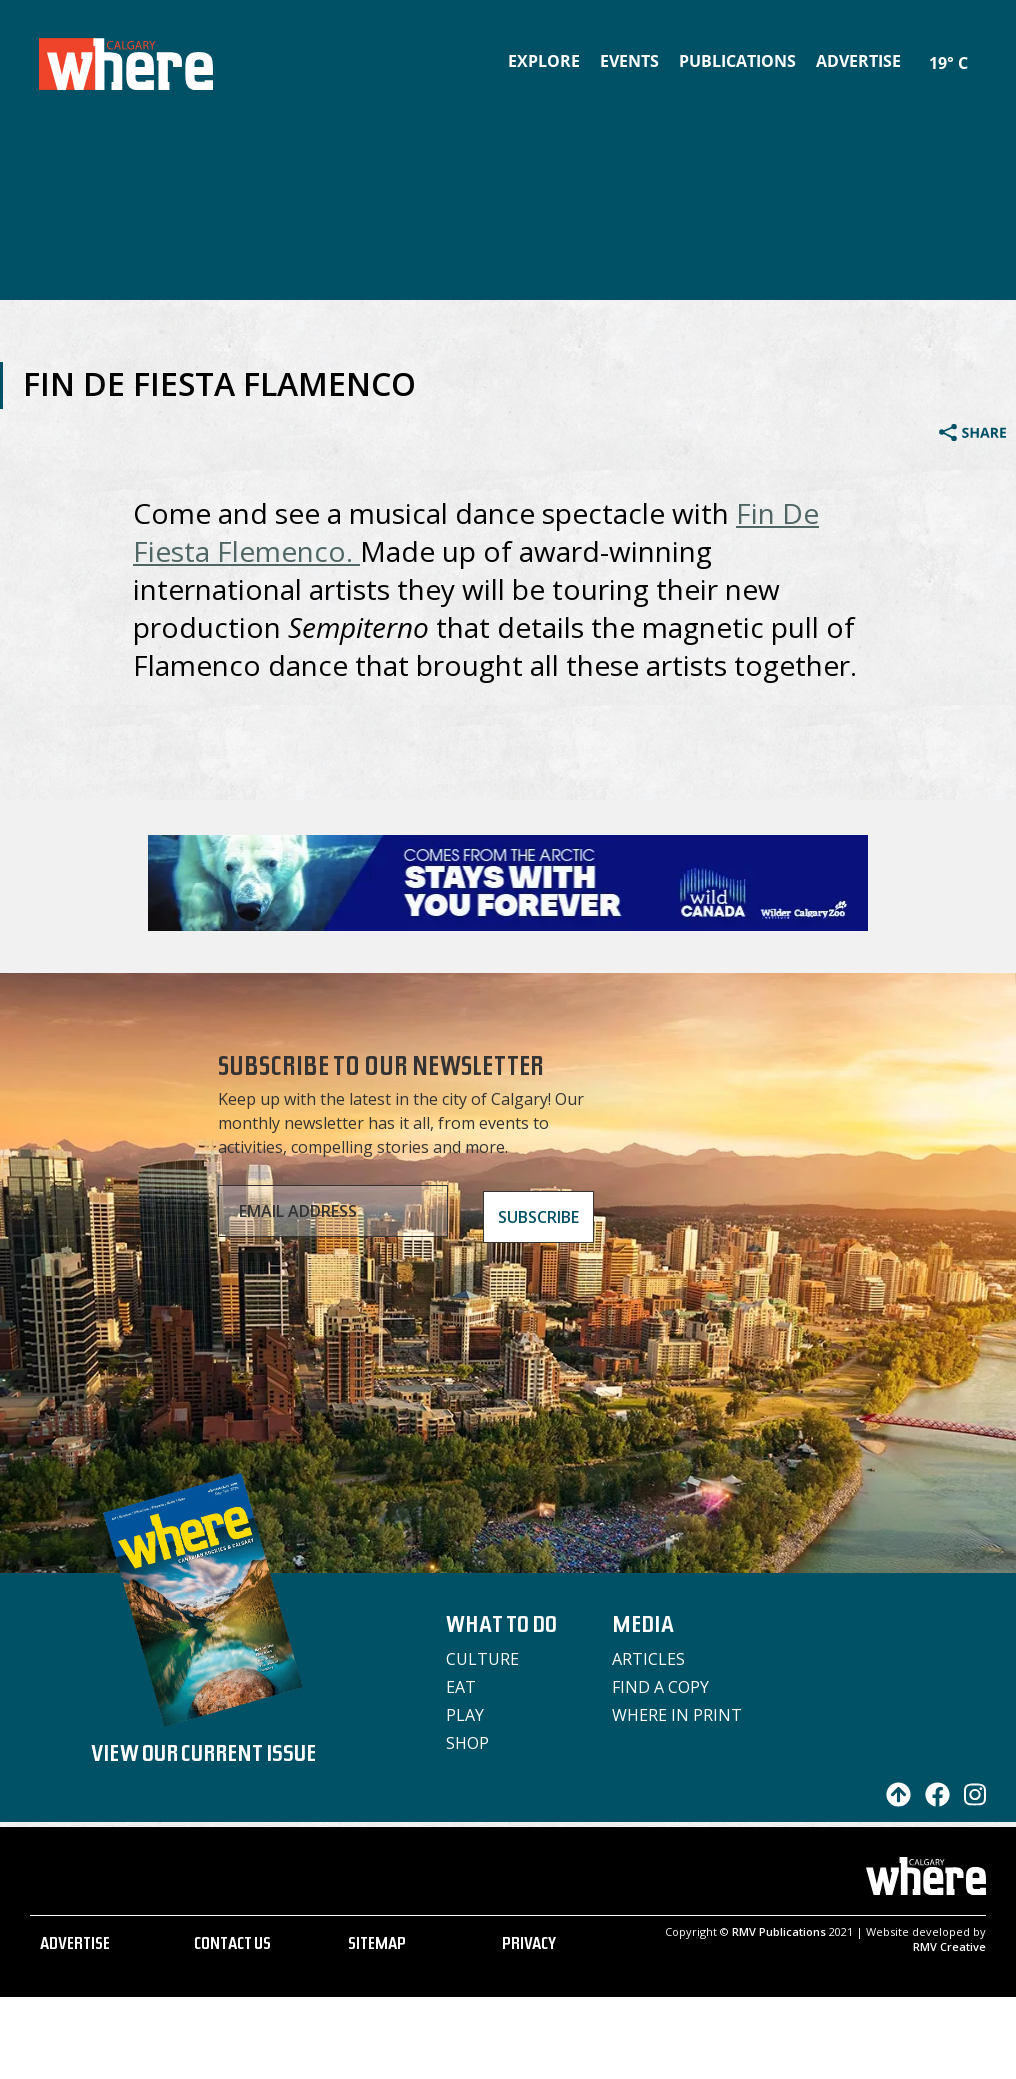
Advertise (858, 61)
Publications (737, 61)
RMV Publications (779, 1931)
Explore (544, 61)
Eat (461, 1687)
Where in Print (677, 1715)
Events (629, 61)
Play (465, 1715)
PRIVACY (529, 1946)
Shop (467, 1743)
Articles (648, 1659)
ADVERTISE (75, 1946)
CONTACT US (232, 1946)
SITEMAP (377, 1946)
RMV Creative (949, 1946)
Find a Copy (660, 1687)
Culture (482, 1659)
